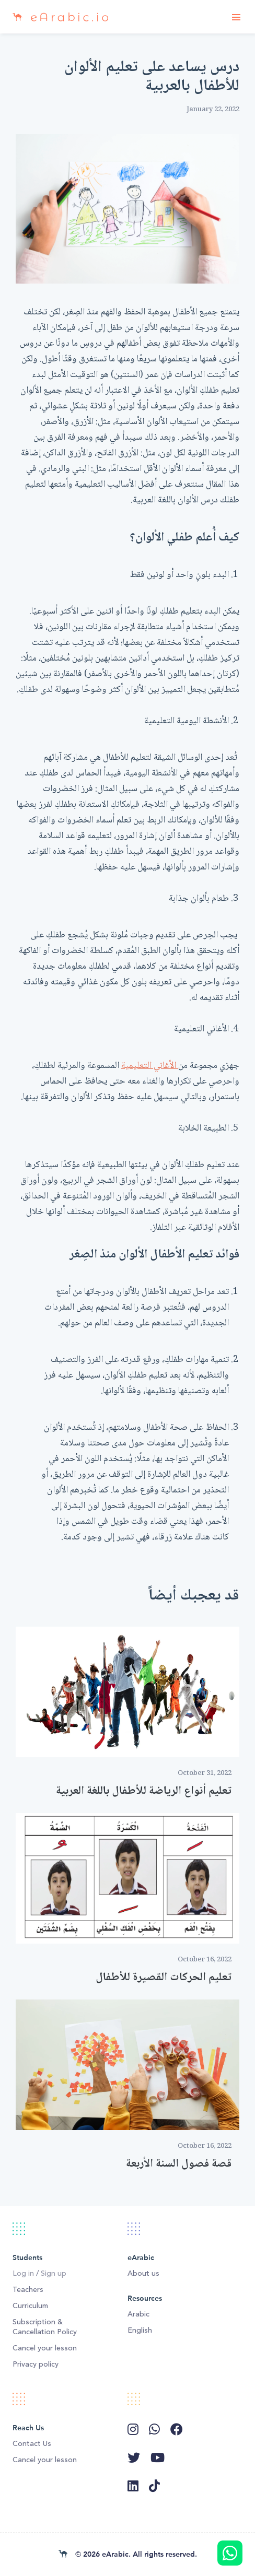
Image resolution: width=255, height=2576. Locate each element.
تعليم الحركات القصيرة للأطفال (163, 1977)
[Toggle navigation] (236, 16)
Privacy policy (36, 2364)
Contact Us (32, 2444)
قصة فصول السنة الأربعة (178, 2164)
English (140, 2330)
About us (143, 2273)
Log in (23, 2273)
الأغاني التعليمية (149, 1066)
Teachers (28, 2289)
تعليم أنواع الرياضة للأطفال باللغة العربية (143, 1791)
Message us (230, 2553)
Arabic (138, 2314)
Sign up (53, 2273)
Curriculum (30, 2306)
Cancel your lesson (45, 2348)
